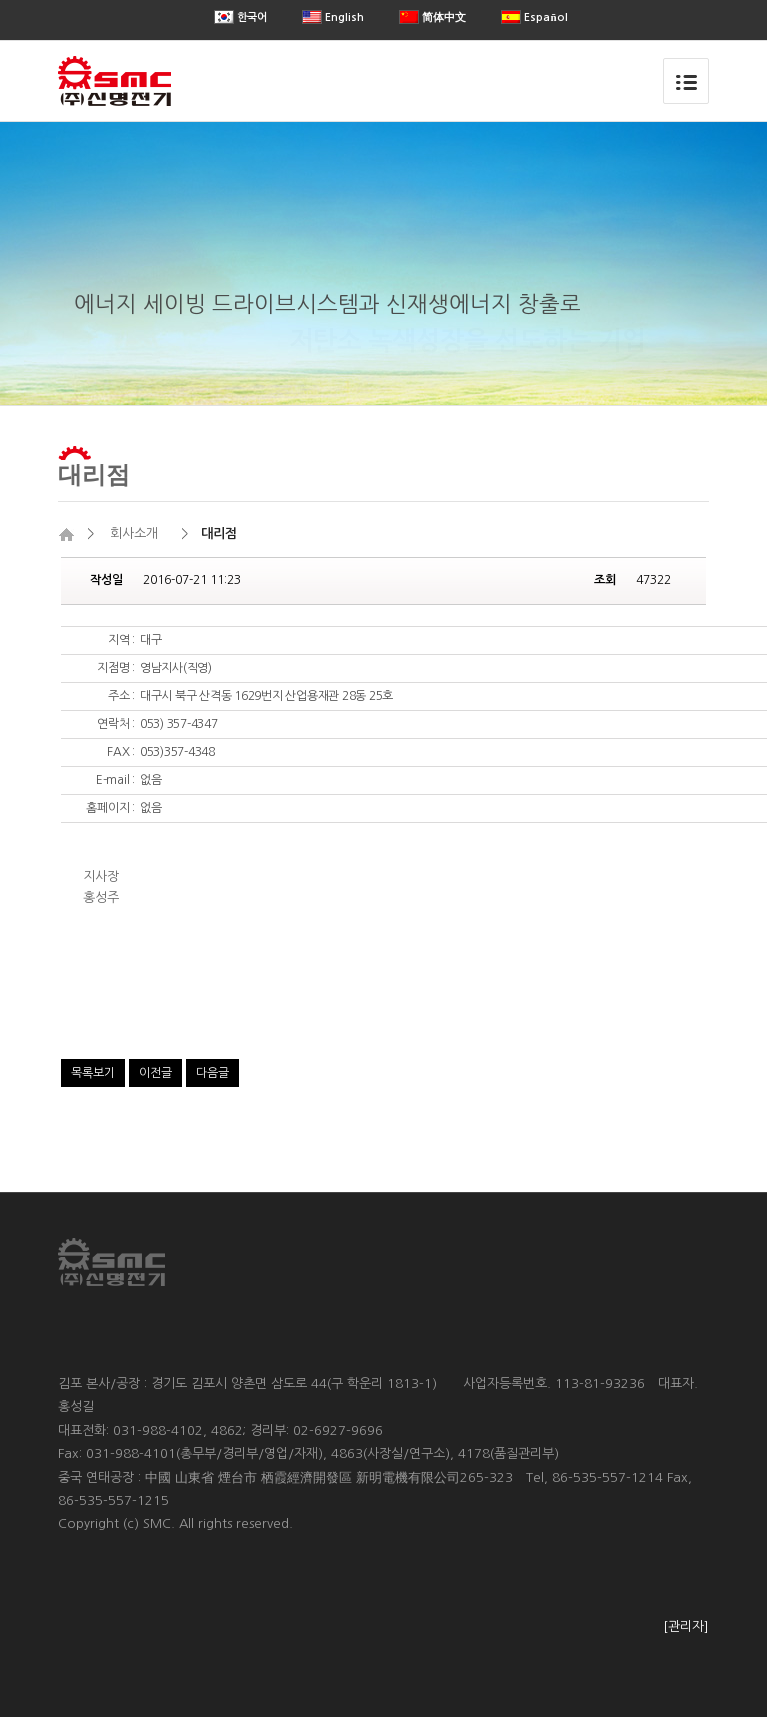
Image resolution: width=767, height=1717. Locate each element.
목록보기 (93, 1073)
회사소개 (134, 533)
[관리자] (686, 1626)
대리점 (94, 473)
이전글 (155, 1073)
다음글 (212, 1073)
